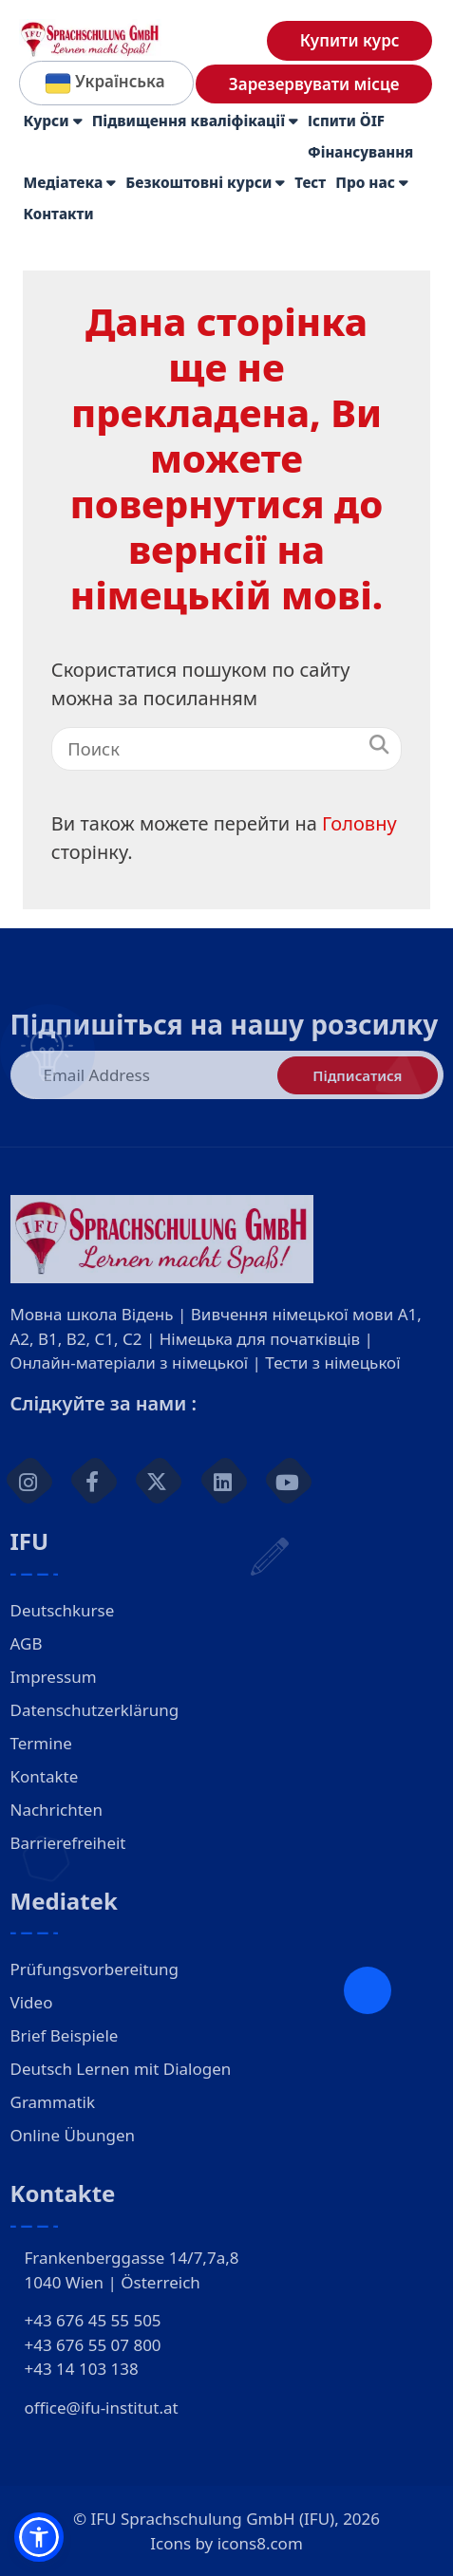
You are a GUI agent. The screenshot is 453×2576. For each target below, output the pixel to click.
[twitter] (158, 1480)
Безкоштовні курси (205, 183)
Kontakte (44, 1776)
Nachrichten (56, 1809)
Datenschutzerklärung (94, 1710)
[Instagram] (28, 1480)
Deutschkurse (62, 1610)
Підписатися (357, 1075)
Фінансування (360, 151)
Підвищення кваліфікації (195, 121)
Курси (53, 121)
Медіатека (70, 183)
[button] (39, 2537)
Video (31, 2002)
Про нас (371, 183)
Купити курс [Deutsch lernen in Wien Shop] (350, 40)
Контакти (59, 213)
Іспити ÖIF (346, 120)
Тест (310, 182)
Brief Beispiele (64, 2035)
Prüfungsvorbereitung (94, 1969)
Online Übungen (73, 2135)
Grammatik (53, 2102)
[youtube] (288, 1480)
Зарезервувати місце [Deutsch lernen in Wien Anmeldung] (314, 84)
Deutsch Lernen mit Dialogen (121, 2069)
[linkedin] (224, 1480)
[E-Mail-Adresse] (227, 1075)
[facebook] (94, 1480)
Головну (359, 823)
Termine (41, 1743)
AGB (26, 1643)
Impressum (53, 1677)
